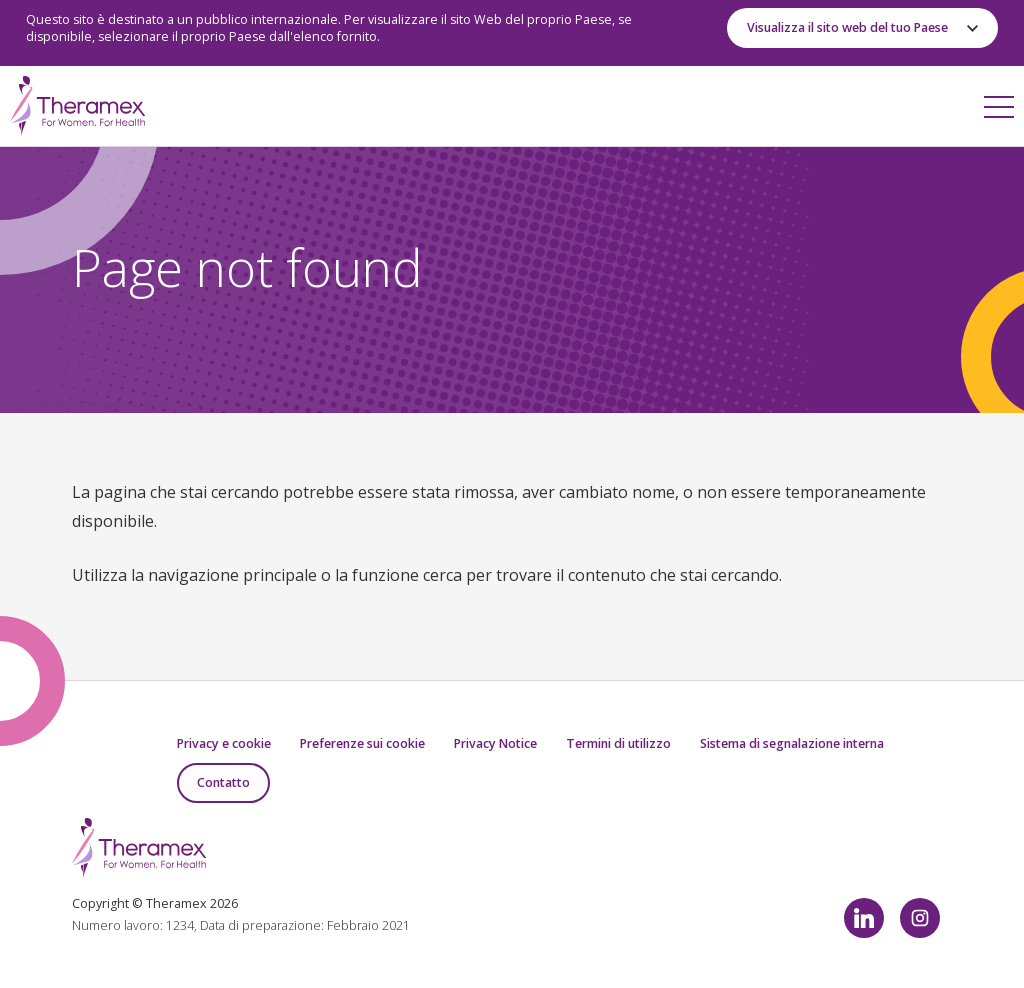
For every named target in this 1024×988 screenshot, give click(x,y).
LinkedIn (864, 918)
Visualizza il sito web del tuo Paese (847, 27)
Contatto (223, 782)
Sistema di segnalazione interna (792, 743)
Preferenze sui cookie (362, 743)
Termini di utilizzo (618, 743)
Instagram (920, 918)
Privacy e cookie (224, 743)
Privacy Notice (495, 743)
